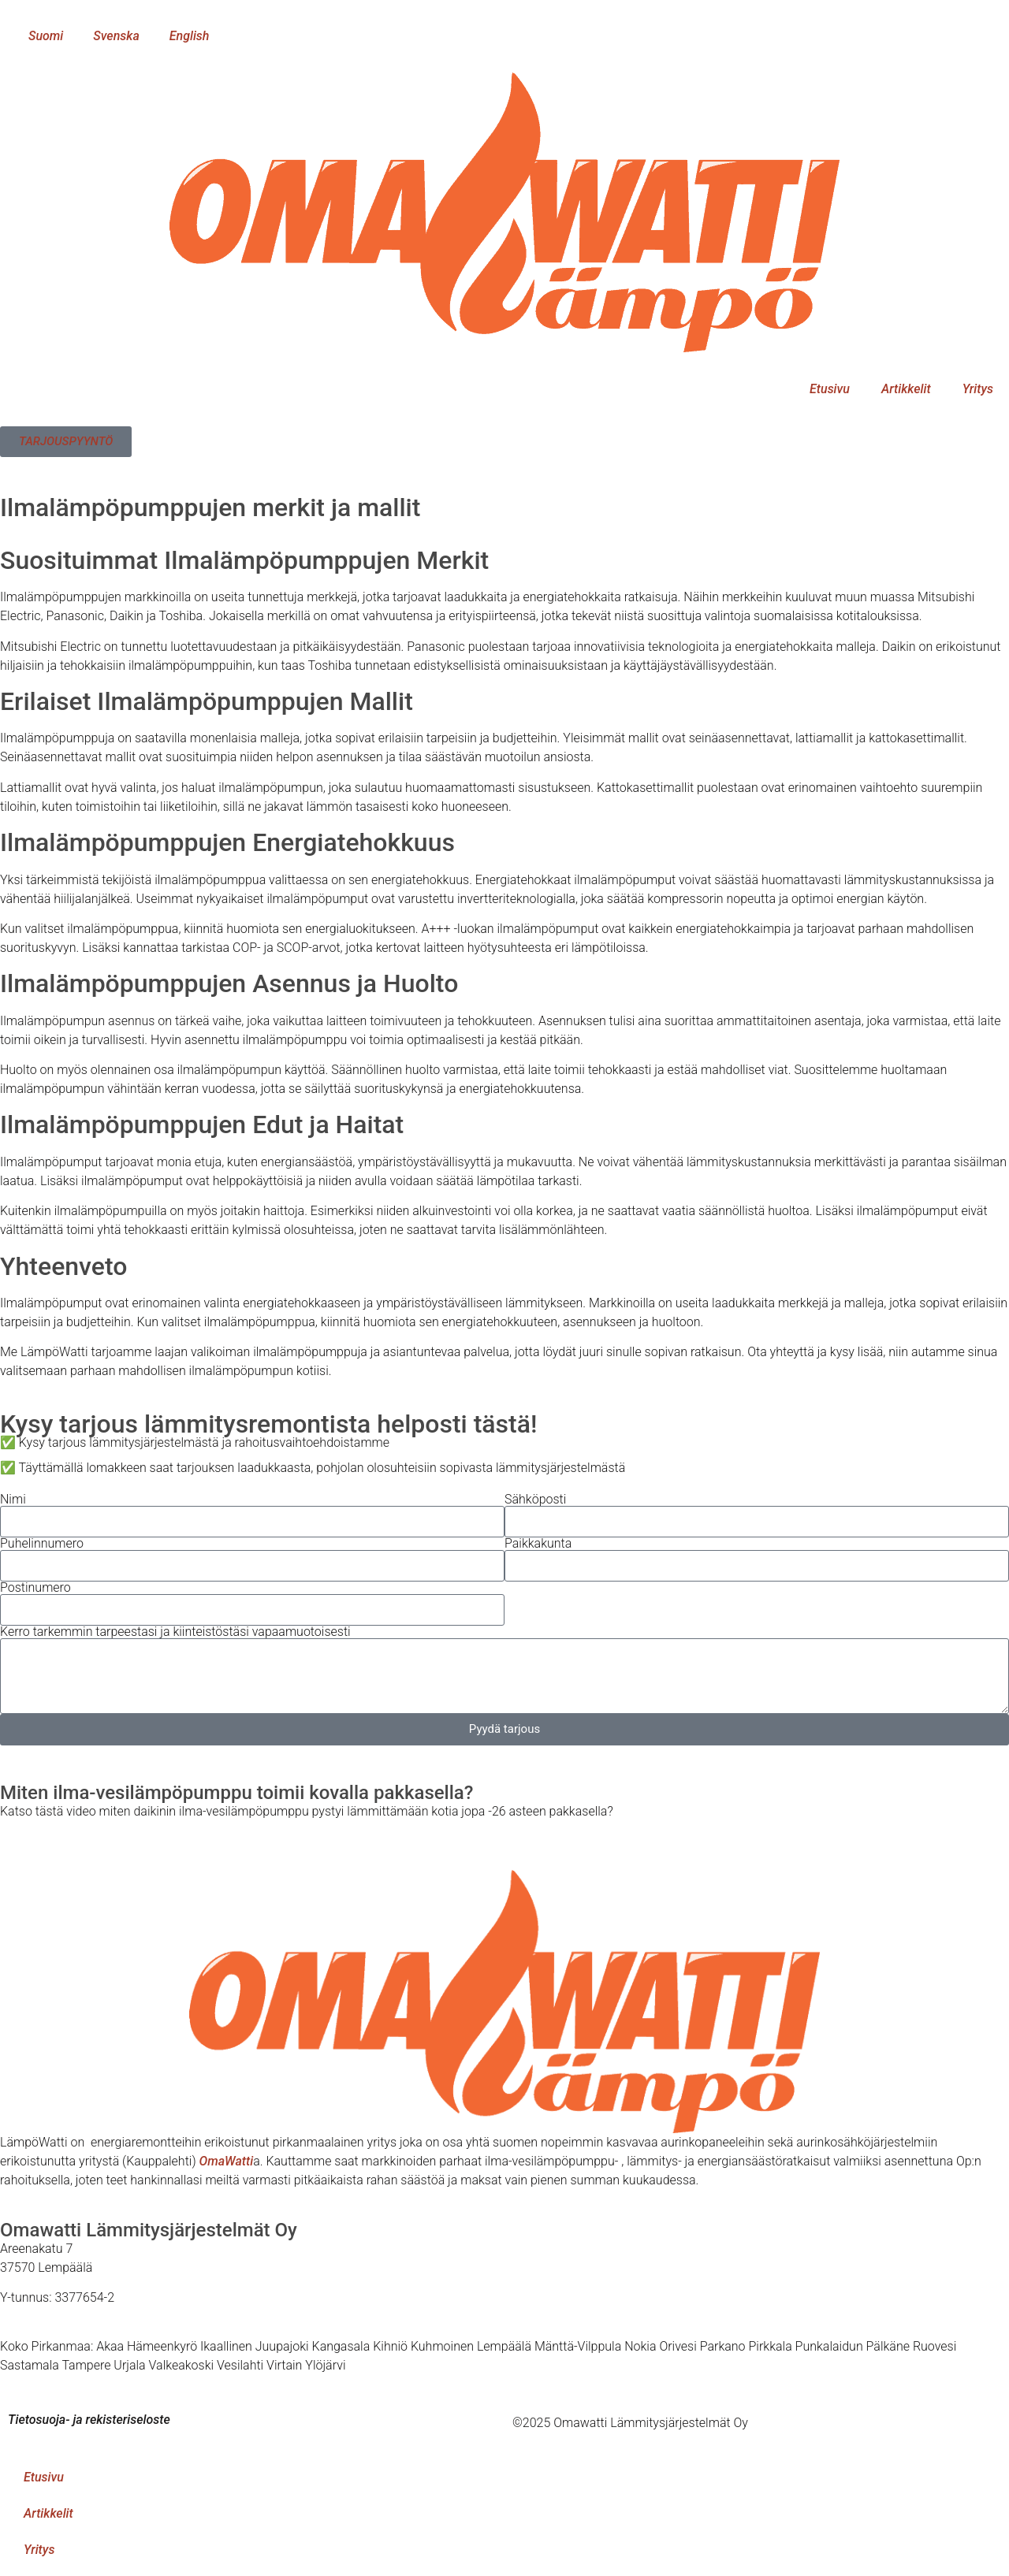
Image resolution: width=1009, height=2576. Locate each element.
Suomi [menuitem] (45, 35)
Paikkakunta (538, 1543)
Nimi (13, 1499)
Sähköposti (535, 1499)
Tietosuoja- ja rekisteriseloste (89, 2419)
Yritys (977, 388)
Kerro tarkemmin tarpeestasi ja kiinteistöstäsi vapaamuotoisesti (175, 1632)
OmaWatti (226, 2161)
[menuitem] (38, 36)
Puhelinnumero (42, 1543)
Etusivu (830, 388)
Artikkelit (906, 388)
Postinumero (35, 1588)
